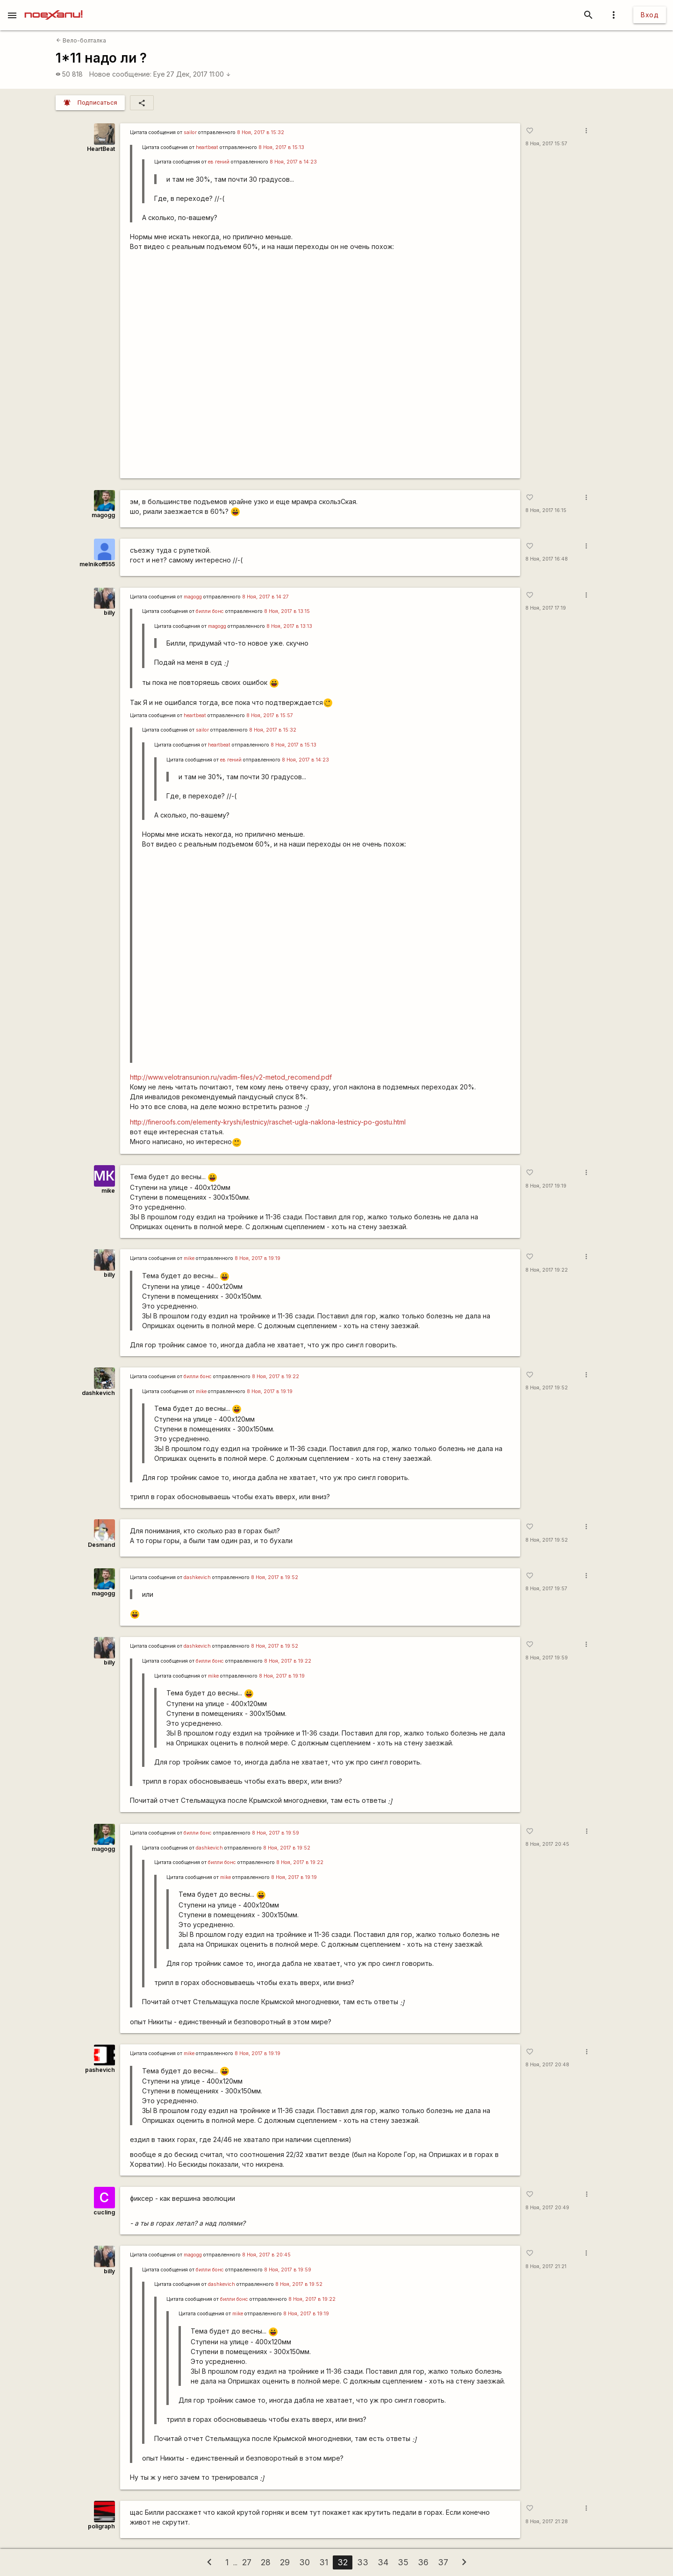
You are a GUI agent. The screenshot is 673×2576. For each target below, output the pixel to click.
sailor (190, 132)
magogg (103, 515)
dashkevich (98, 1392)
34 (383, 2562)
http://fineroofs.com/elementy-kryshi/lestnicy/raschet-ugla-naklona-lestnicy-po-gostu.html (268, 1122)
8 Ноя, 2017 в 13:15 (287, 611)
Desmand (101, 1544)
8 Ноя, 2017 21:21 (545, 2266)
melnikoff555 (97, 564)
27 (246, 2562)
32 (342, 2562)
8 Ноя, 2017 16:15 (545, 510)
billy (109, 612)
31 (323, 2562)
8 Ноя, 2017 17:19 (545, 608)
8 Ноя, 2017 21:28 (546, 2522)
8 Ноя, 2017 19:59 (546, 1658)
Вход (650, 15)
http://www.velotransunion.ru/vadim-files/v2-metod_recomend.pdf (231, 1077)
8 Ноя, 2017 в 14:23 (293, 162)
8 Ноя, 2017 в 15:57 (269, 715)
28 (266, 2562)
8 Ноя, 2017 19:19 (545, 1186)
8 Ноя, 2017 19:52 (546, 1388)
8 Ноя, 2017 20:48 (547, 2065)
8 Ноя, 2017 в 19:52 (274, 1577)
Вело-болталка (81, 40)
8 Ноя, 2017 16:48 (546, 559)
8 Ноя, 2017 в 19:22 (275, 1376)
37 (443, 2562)
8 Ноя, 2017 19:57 (546, 1589)
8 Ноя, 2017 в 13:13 (289, 626)
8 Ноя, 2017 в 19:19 (257, 1258)
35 (403, 2562)
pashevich (100, 2069)
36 (423, 2562)
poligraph (101, 2526)
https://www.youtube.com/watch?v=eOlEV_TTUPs (320, 365)
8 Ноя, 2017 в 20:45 (266, 2255)
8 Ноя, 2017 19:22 (546, 1270)
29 (285, 2562)
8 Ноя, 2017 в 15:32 (260, 132)
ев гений (218, 162)
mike (108, 1190)
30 (304, 2562)
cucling (104, 2212)
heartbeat (207, 147)
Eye (159, 74)
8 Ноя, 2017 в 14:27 (265, 597)
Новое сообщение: (120, 74)
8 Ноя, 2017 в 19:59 (275, 1833)
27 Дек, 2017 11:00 (198, 74)
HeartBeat (101, 148)
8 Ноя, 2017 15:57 (546, 144)
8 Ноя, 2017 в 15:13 (281, 147)
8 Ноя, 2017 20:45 (547, 1844)
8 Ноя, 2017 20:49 (547, 2208)
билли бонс (210, 611)
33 (362, 2562)
